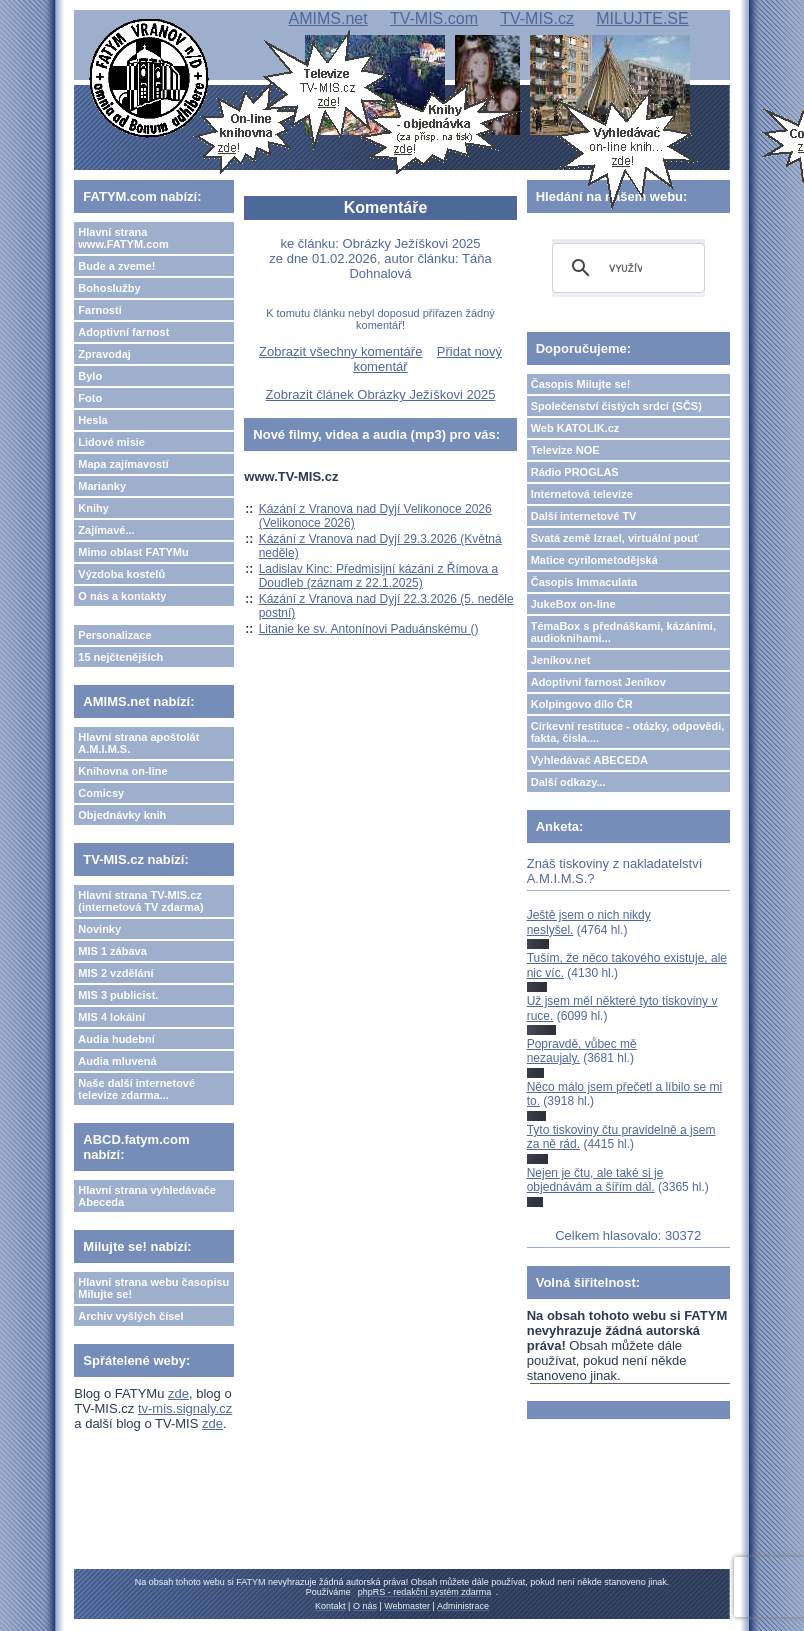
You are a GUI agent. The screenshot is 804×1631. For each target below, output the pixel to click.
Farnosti (99, 310)
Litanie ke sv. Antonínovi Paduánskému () (369, 629)
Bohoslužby (109, 288)
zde (178, 1393)
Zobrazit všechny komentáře (340, 351)
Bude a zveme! (116, 266)
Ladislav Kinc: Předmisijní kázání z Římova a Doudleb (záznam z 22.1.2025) (378, 576)
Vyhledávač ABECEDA (589, 760)
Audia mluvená (117, 1061)
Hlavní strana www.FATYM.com (123, 238)
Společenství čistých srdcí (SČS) (616, 406)
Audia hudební (116, 1039)
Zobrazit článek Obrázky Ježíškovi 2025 (381, 394)
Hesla (92, 420)
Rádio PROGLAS (575, 472)
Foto (90, 398)
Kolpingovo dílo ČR (582, 704)
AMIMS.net (328, 18)
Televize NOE (565, 450)
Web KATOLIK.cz (575, 428)
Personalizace (114, 635)
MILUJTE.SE (642, 18)
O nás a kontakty (122, 596)
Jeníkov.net (561, 660)
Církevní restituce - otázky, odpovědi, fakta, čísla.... (628, 732)
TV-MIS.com (434, 18)
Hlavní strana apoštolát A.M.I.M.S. (138, 743)
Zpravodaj (104, 354)
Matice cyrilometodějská (594, 560)
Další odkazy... (568, 782)
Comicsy (101, 793)
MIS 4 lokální (111, 1017)
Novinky (99, 929)
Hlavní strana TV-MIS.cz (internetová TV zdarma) (140, 901)
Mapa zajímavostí (123, 464)
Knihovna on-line (122, 771)
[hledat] (625, 268)
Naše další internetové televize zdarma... (136, 1089)
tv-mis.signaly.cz (185, 1408)
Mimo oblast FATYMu (133, 552)
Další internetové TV (584, 516)
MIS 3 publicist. (118, 995)
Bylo (90, 376)
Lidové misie (111, 442)
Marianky (102, 486)
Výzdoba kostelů (121, 574)
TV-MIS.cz (537, 18)
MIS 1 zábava (112, 951)
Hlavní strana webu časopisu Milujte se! (153, 1288)
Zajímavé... (106, 530)
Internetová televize (582, 494)
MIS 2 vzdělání (115, 973)
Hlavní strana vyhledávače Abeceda (147, 1196)
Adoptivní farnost (123, 332)
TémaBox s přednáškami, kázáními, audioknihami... (623, 632)
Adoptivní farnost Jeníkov (598, 682)
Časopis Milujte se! (581, 384)
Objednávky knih (122, 815)
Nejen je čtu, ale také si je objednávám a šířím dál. (595, 1180)
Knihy (93, 508)
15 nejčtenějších (120, 657)
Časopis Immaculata (584, 582)
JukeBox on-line (573, 604)
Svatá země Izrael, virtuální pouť (615, 538)
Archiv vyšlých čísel (130, 1316)
